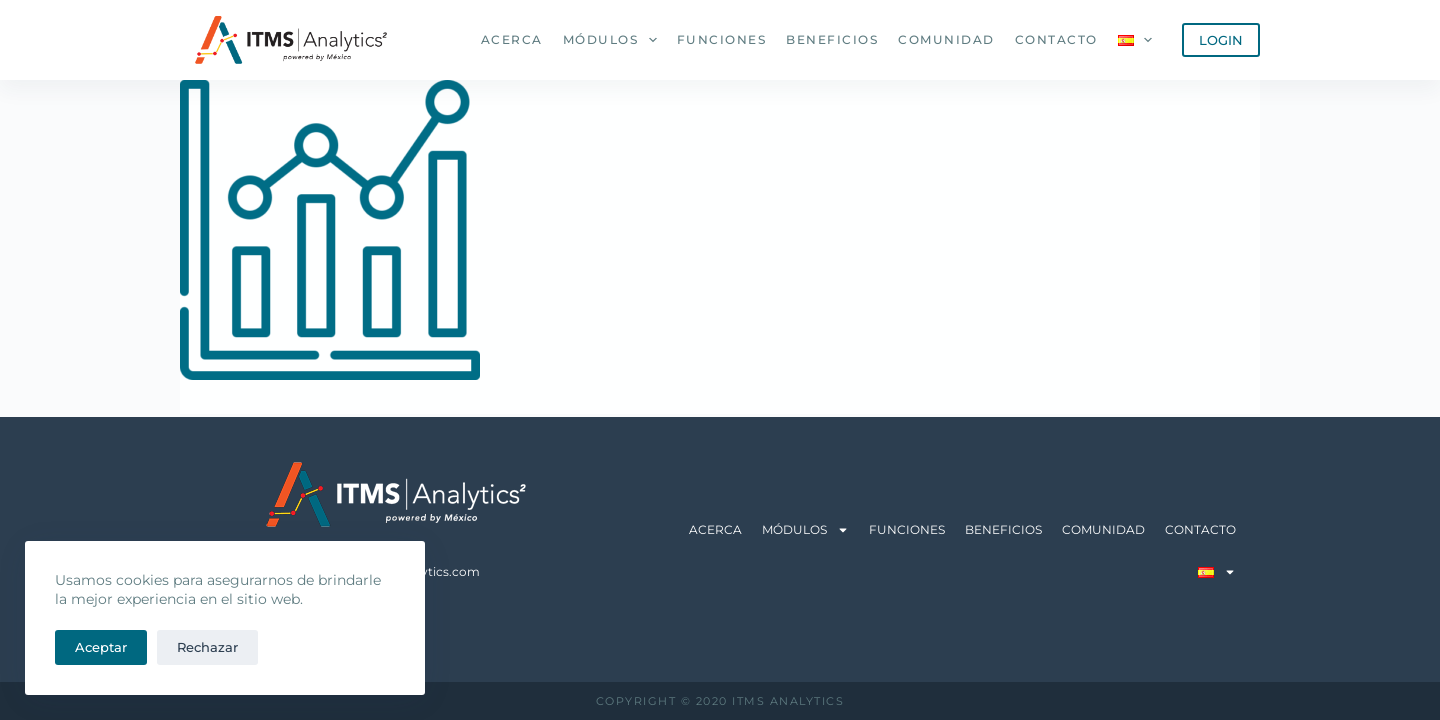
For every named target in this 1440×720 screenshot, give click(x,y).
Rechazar (207, 647)
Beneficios (832, 39)
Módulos (614, 40)
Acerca (512, 39)
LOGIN (1221, 40)
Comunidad (946, 39)
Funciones (722, 39)
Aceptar (101, 647)
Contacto (1056, 39)
